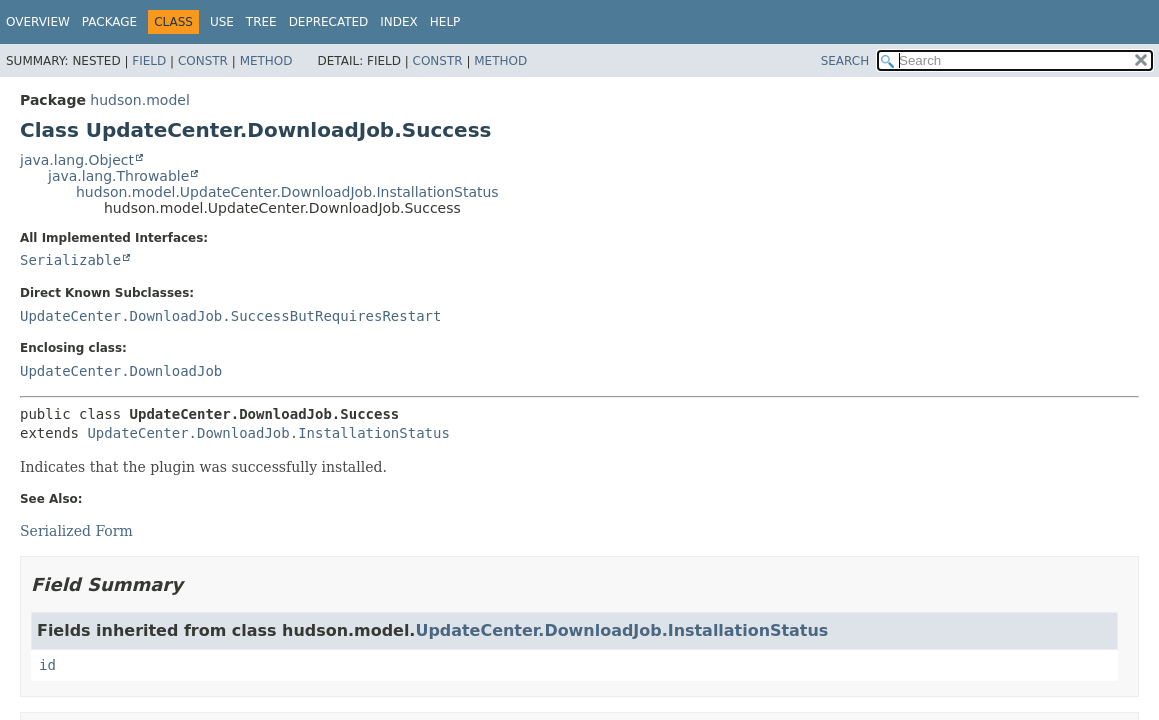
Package (109, 22)
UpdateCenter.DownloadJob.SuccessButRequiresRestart (230, 316)
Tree (261, 22)
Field (149, 61)
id (47, 665)
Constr (203, 61)
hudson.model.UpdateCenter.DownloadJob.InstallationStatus (287, 192)
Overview (38, 22)
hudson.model (139, 100)
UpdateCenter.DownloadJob (121, 371)
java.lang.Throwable (118, 176)
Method (266, 61)
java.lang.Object (77, 160)
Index (399, 22)
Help (445, 22)
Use (222, 22)
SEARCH (845, 61)
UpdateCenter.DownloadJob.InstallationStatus (268, 433)
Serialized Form (76, 531)
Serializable (70, 260)
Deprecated (329, 22)
